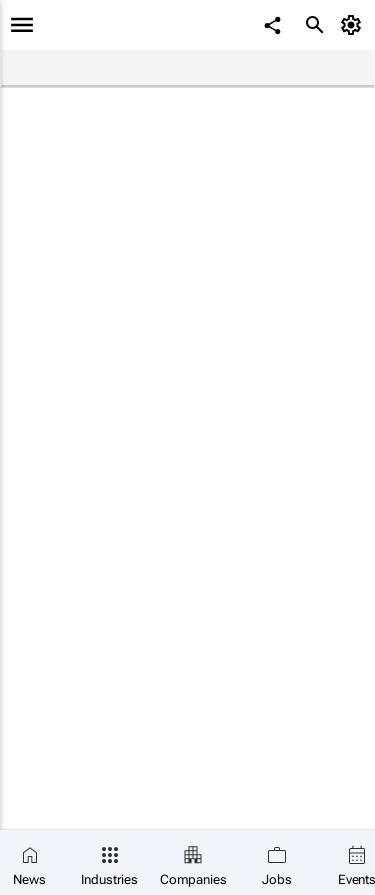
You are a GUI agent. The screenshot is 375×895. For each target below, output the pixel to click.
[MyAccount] (354, 25)
